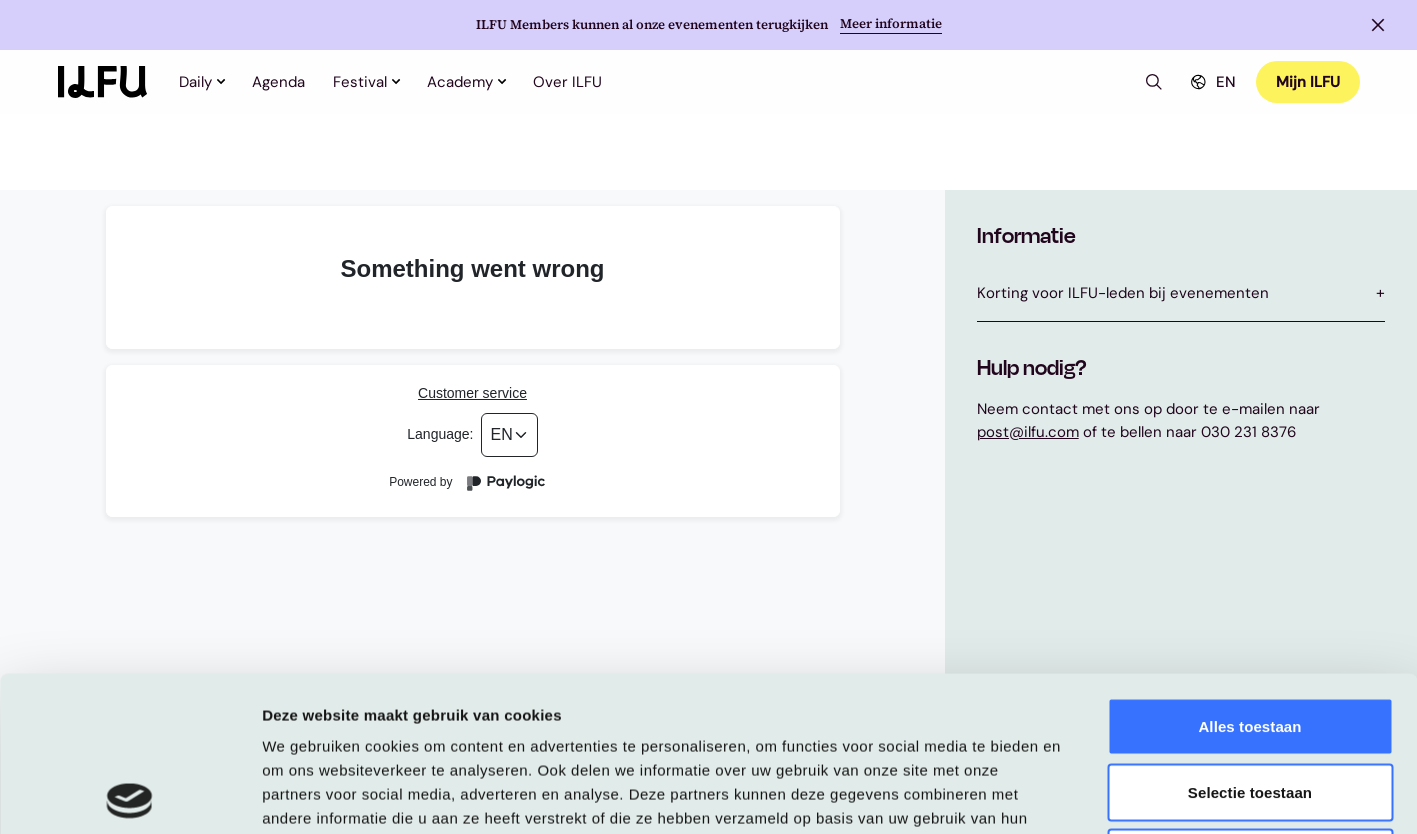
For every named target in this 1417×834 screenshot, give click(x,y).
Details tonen (1080, 794)
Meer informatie (891, 24)
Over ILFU (567, 82)
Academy (466, 82)
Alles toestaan (1249, 571)
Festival (366, 82)
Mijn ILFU (1308, 82)
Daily (201, 82)
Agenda (278, 82)
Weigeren (1250, 702)
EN (1211, 82)
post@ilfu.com (1028, 432)
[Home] (102, 82)
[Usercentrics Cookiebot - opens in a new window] (129, 795)
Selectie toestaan (1250, 637)
